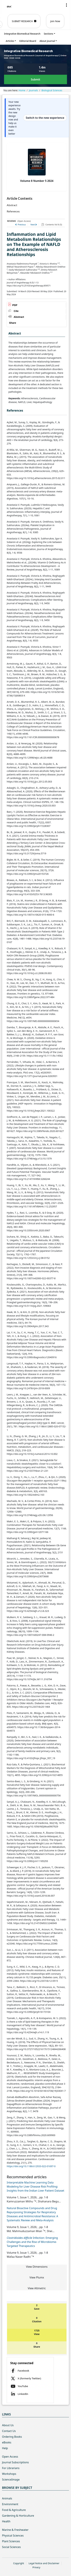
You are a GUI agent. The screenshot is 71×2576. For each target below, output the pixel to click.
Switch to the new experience (45, 118)
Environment (10, 2504)
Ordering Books (12, 2437)
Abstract (12, 205)
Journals (33, 90)
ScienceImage (11, 2479)
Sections (48, 33)
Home (22, 90)
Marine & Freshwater (15, 2530)
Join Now (55, 21)
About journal (47, 41)
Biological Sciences (51, 90)
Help (5, 2448)
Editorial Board (27, 41)
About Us (8, 2425)
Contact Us (9, 2431)
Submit (35, 79)
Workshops (9, 2474)
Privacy (36, 2567)
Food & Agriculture (14, 2510)
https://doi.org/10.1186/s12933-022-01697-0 (31, 2166)
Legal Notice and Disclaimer (44, 2563)
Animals (7, 2498)
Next (32, 224)
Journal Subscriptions (15, 2462)
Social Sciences (11, 2547)
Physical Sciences (13, 2535)
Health (6, 2521)
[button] (66, 5)
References (13, 211)
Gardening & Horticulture (18, 2515)
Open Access (10, 2456)
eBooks (6, 2442)
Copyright (18, 2563)
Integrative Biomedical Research (22, 33)
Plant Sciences (11, 2541)
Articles (10, 41)
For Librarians (11, 2468)
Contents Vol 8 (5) (53, 224)
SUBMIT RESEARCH (24, 21)
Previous (22, 224)
